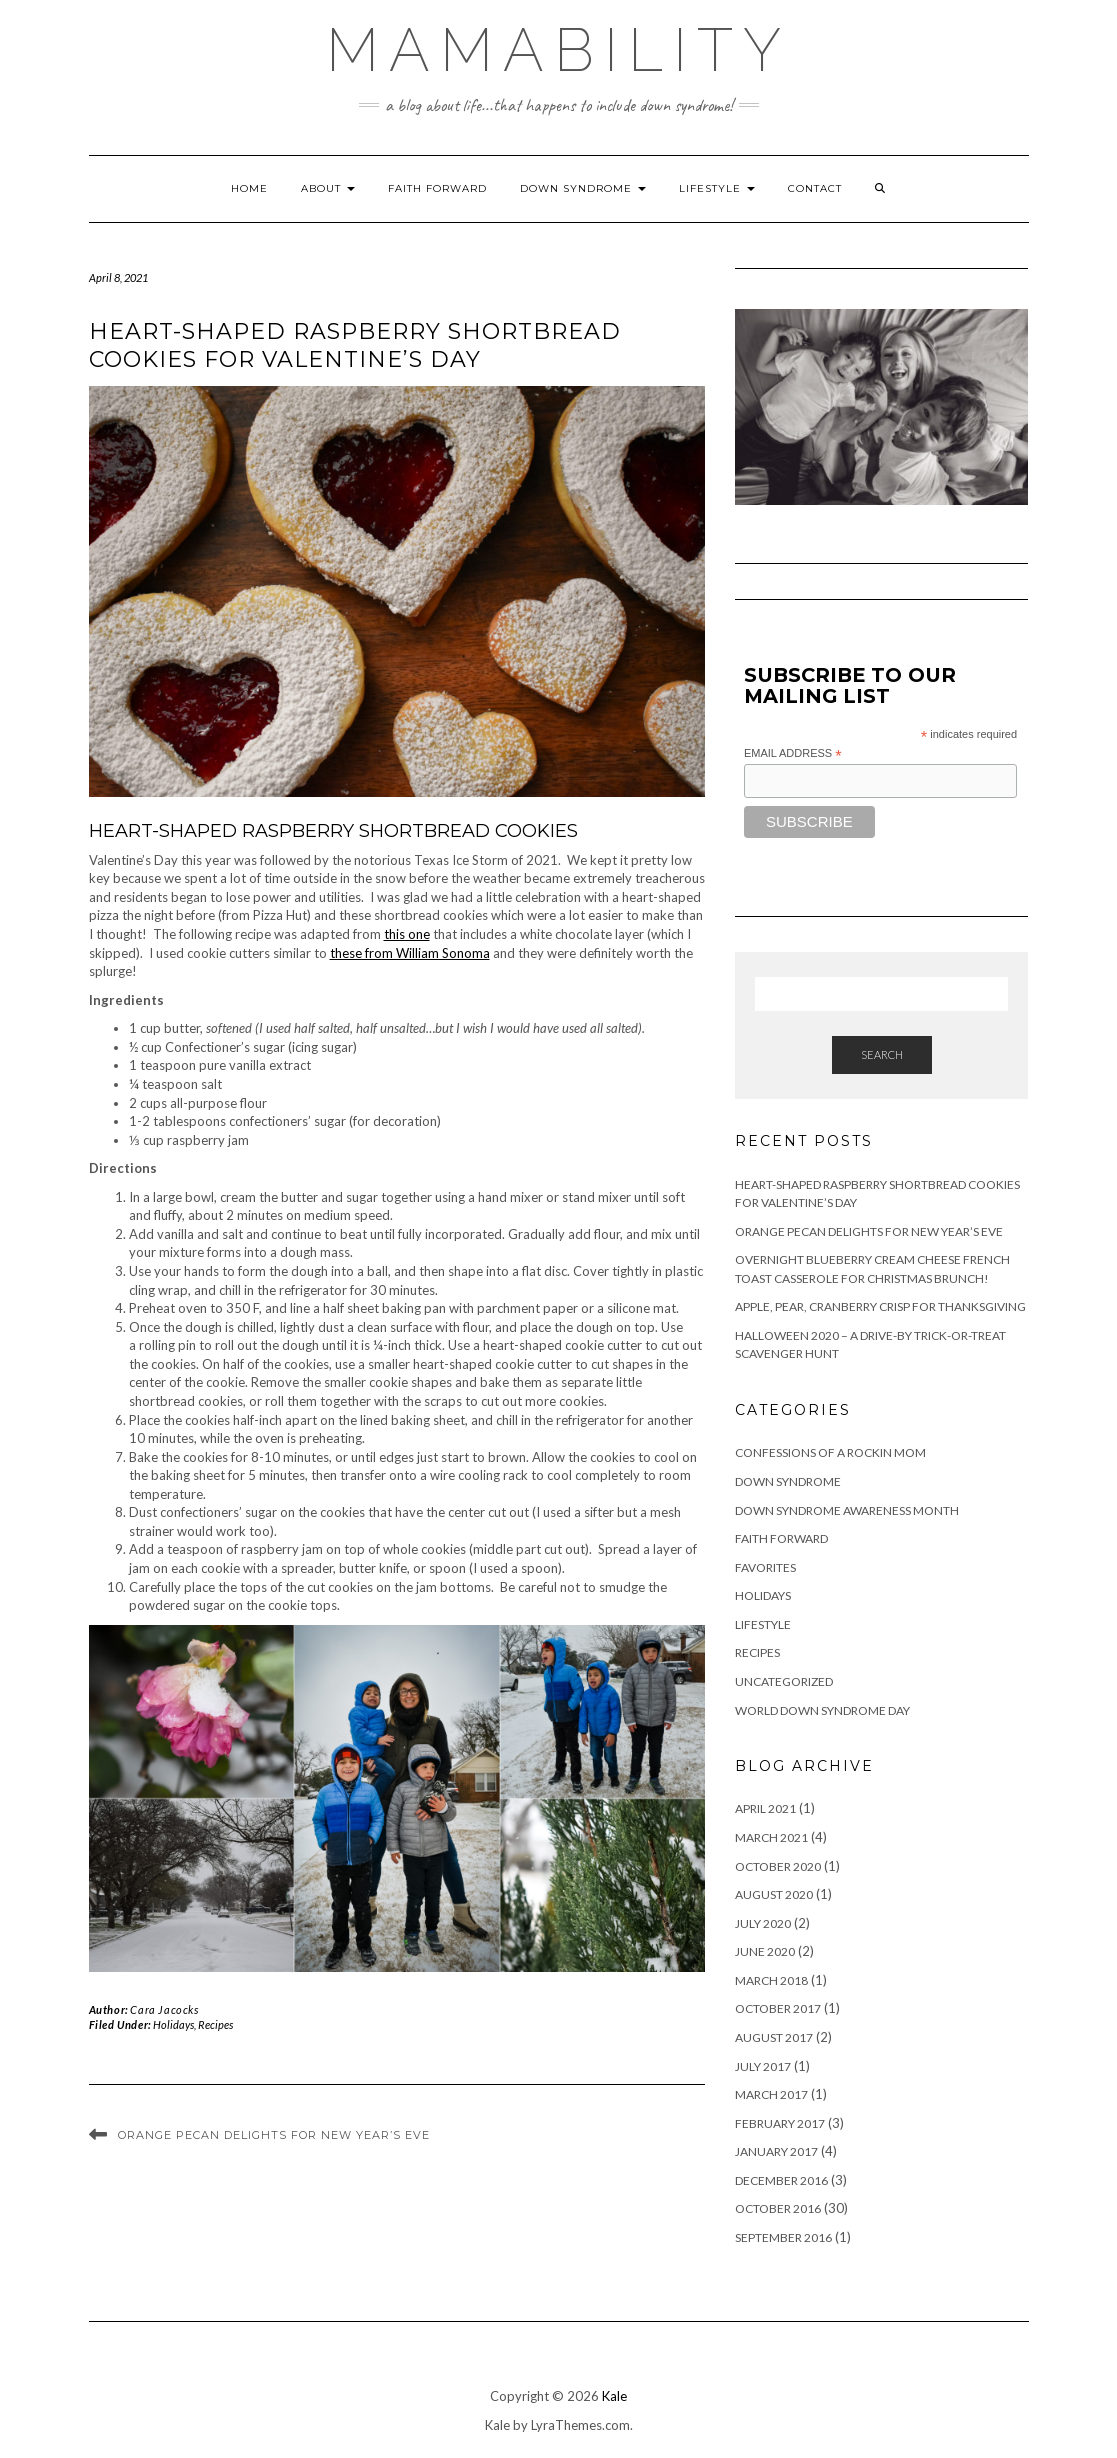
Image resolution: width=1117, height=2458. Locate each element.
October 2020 (778, 1866)
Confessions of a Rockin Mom (830, 1452)
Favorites (765, 1567)
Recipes (215, 2024)
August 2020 (774, 1894)
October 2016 (778, 2208)
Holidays (173, 2024)
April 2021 (765, 1808)
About (328, 188)
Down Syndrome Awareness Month (847, 1510)
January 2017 (776, 2151)
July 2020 (763, 1923)
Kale (614, 2396)
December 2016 (781, 2180)
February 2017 (780, 2123)
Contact (815, 188)
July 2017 (763, 2066)
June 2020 (765, 1951)
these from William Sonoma (410, 953)
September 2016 (783, 2237)
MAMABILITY (558, 50)
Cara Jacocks (164, 2009)
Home (249, 188)
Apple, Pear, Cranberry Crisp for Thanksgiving (880, 1306)
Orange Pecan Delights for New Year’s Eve (274, 2135)
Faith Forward (437, 188)
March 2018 (771, 1980)
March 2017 (771, 2094)
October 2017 (778, 2008)
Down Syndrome (583, 188)
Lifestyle (717, 188)
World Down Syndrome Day (822, 1710)
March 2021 (771, 1837)
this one (407, 934)
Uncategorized (784, 1681)
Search (882, 1054)
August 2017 (774, 2037)
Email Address (793, 754)
